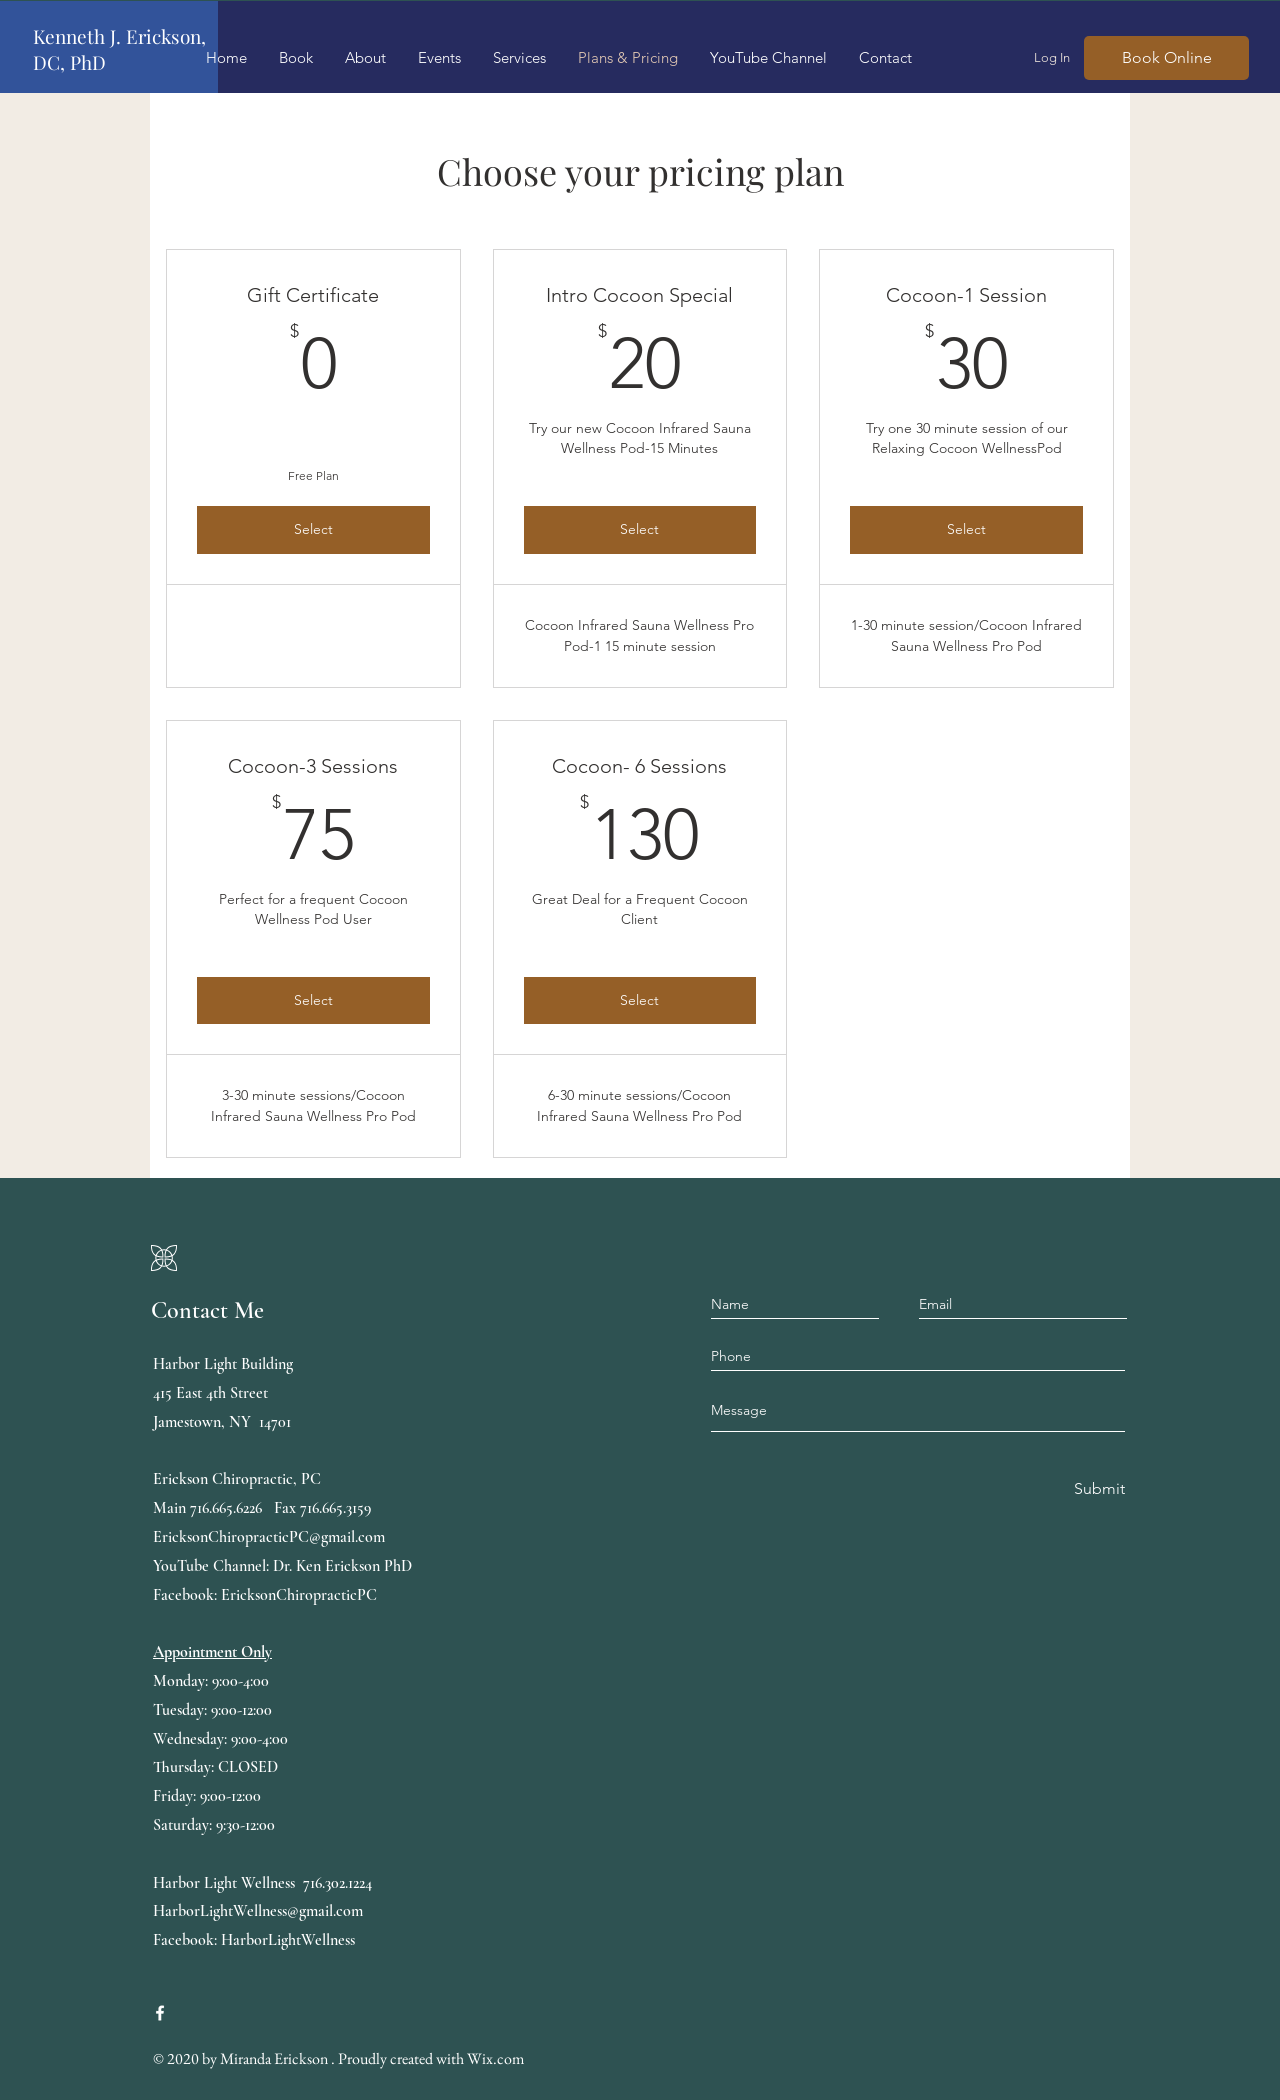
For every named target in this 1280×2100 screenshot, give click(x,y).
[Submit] (1098, 1489)
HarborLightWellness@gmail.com (258, 1911)
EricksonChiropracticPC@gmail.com (269, 1537)
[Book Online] (1166, 58)
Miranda (247, 2058)
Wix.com (495, 2058)
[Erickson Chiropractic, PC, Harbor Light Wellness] (160, 2013)
